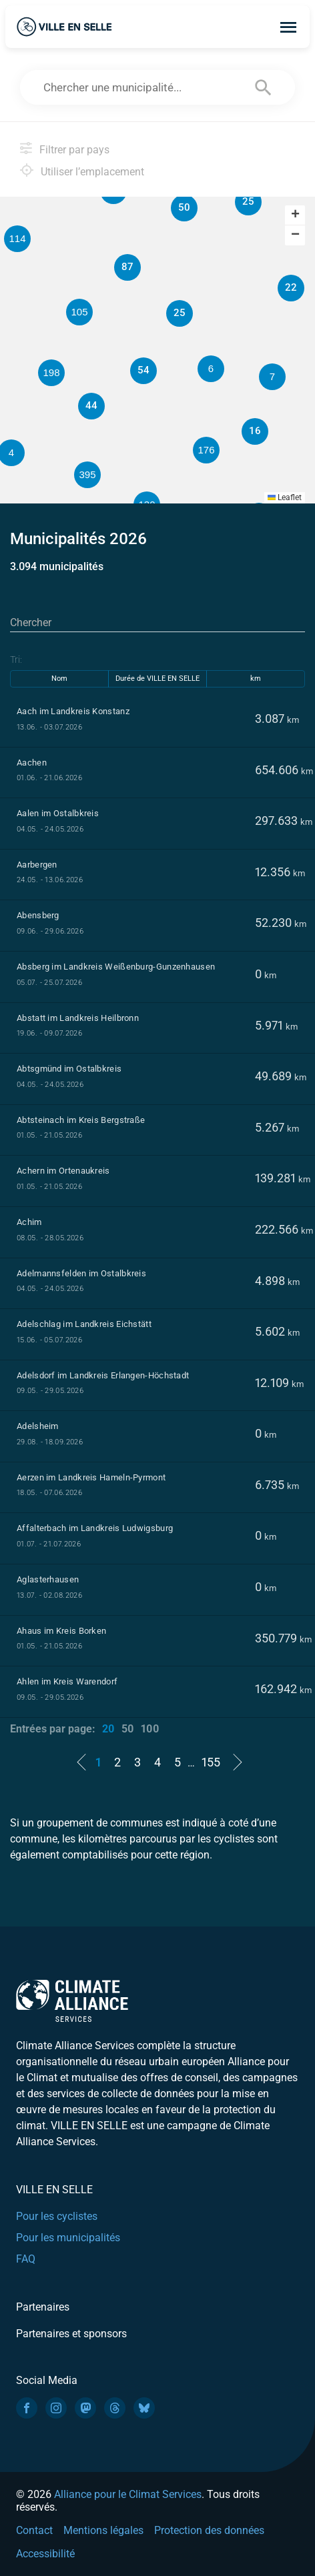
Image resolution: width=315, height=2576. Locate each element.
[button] (272, 376)
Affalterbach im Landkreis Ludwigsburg (95, 1528)
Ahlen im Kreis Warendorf (67, 1681)
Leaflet (285, 497)
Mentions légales (103, 2530)
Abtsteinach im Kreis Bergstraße (81, 1120)
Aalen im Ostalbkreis (58, 813)
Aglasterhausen (48, 1579)
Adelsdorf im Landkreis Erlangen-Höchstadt (103, 1375)
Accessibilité (45, 2553)
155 (211, 1762)
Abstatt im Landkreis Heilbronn (78, 1018)
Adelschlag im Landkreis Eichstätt (84, 1324)
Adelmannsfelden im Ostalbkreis (81, 1273)
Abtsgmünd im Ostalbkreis (69, 1069)
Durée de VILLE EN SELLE (157, 678)
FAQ (25, 2259)
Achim (29, 1222)
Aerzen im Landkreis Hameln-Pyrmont (91, 1477)
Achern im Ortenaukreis (63, 1171)
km (255, 678)
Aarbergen (37, 865)
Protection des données (209, 2530)
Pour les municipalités (68, 2237)
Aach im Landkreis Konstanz (73, 711)
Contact (34, 2530)
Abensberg (38, 915)
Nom (59, 678)
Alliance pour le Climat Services (128, 2494)
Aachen (32, 763)
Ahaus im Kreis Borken (61, 1631)
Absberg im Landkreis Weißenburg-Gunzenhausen (116, 967)
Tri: (16, 659)
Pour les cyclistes (56, 2216)
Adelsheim (38, 1426)
